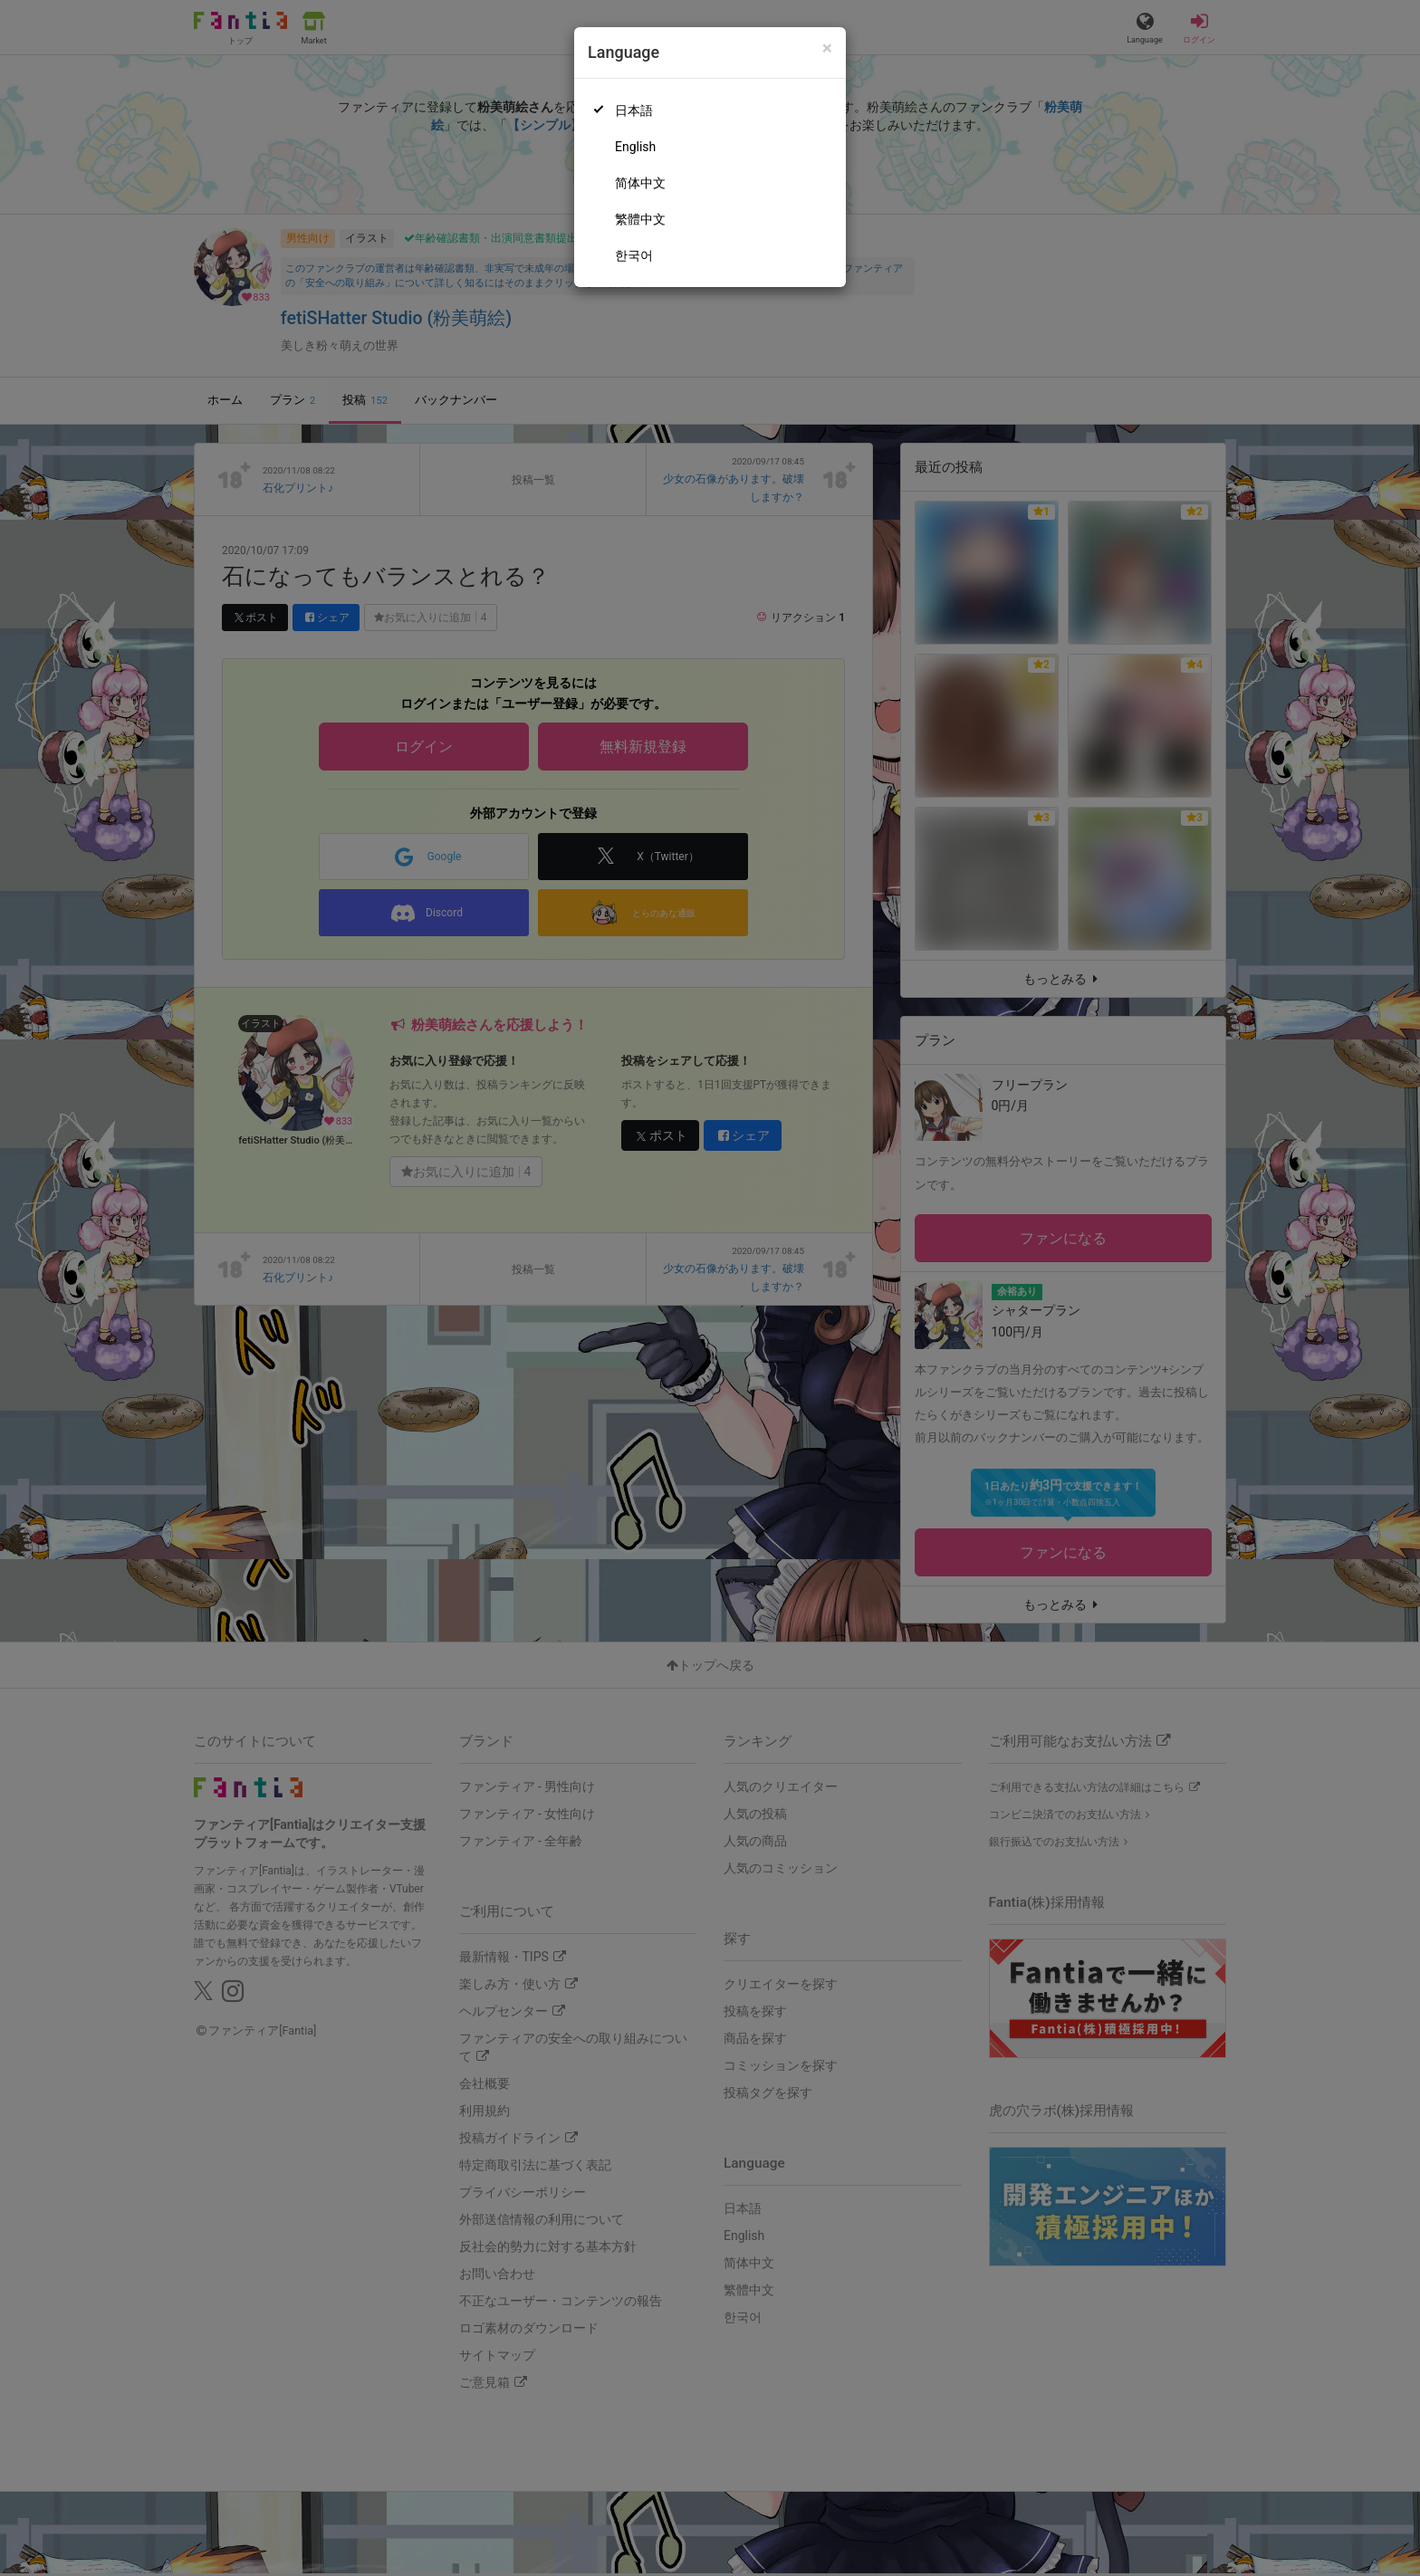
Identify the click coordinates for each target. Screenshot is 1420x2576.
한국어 (634, 255)
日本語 (634, 110)
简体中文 (640, 183)
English (635, 146)
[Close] (827, 48)
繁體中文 (640, 219)
